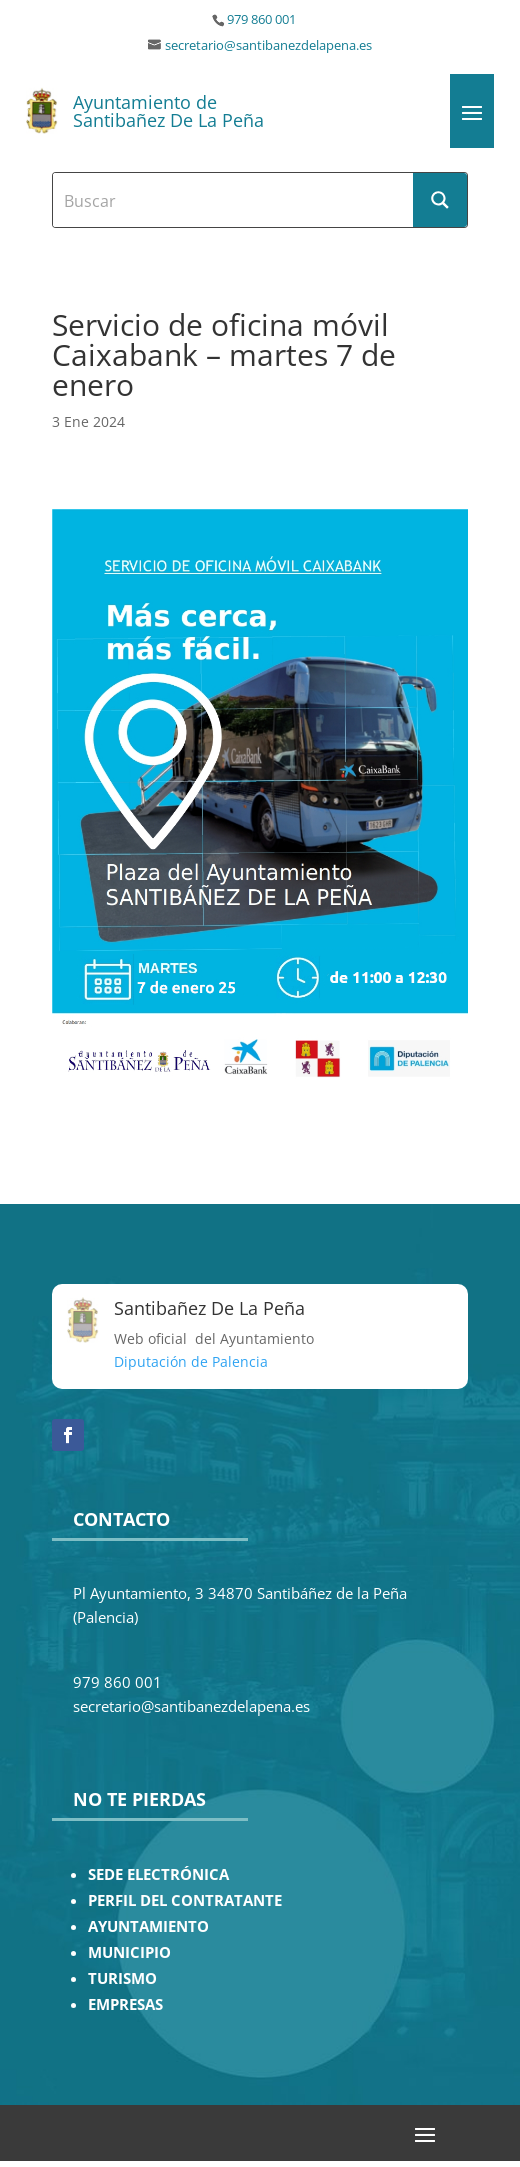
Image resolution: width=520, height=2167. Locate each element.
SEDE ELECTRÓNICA (158, 1874)
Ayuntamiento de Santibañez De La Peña (168, 111)
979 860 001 (261, 19)
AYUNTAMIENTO (148, 1926)
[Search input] (234, 200)
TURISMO (122, 1978)
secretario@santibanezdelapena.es (268, 45)
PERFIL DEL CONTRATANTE (185, 1900)
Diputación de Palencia (191, 1361)
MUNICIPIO (129, 1952)
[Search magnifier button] (440, 200)
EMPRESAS (125, 2004)
